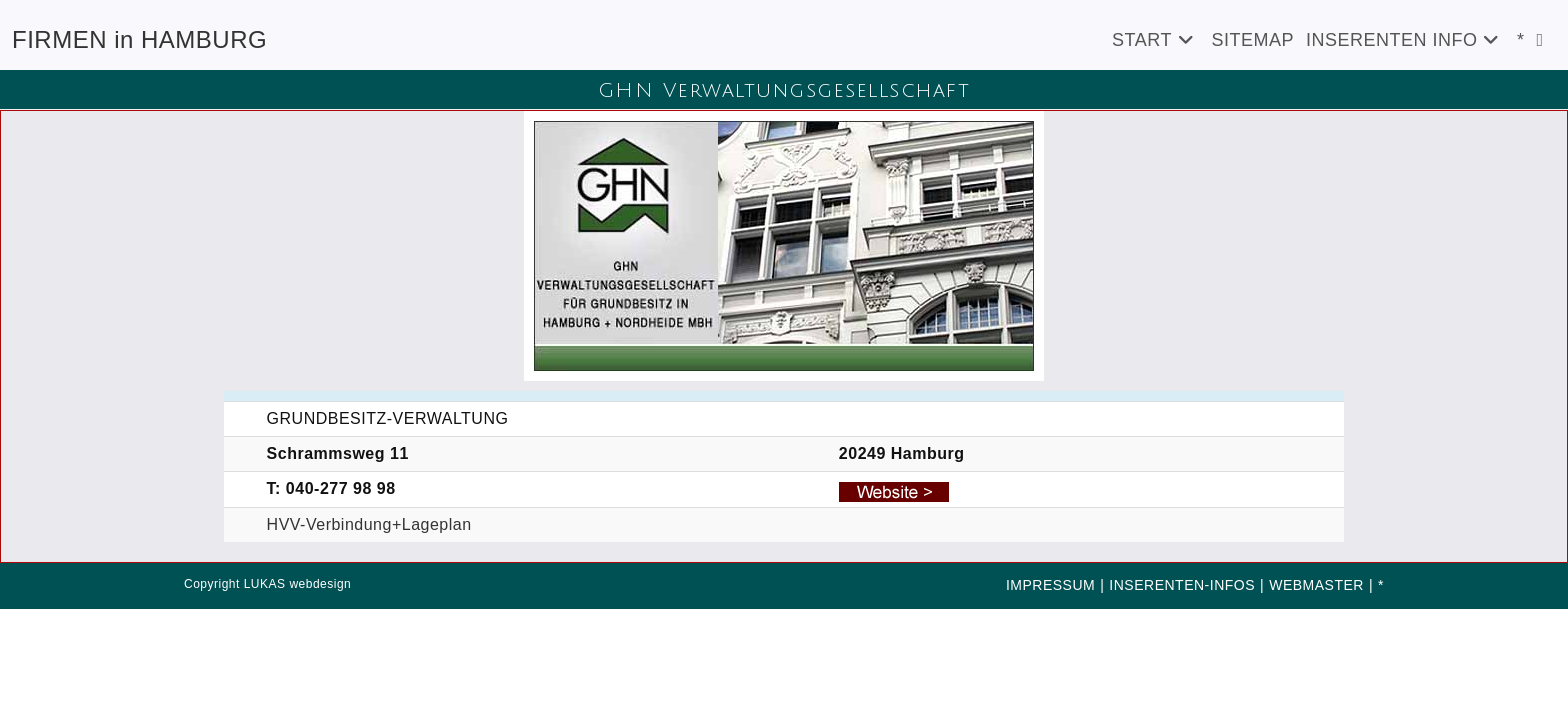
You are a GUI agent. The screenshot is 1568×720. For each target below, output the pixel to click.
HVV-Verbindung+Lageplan (369, 524)
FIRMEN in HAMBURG (139, 39)
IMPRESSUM (1050, 585)
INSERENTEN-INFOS (1182, 585)
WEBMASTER (1316, 585)
